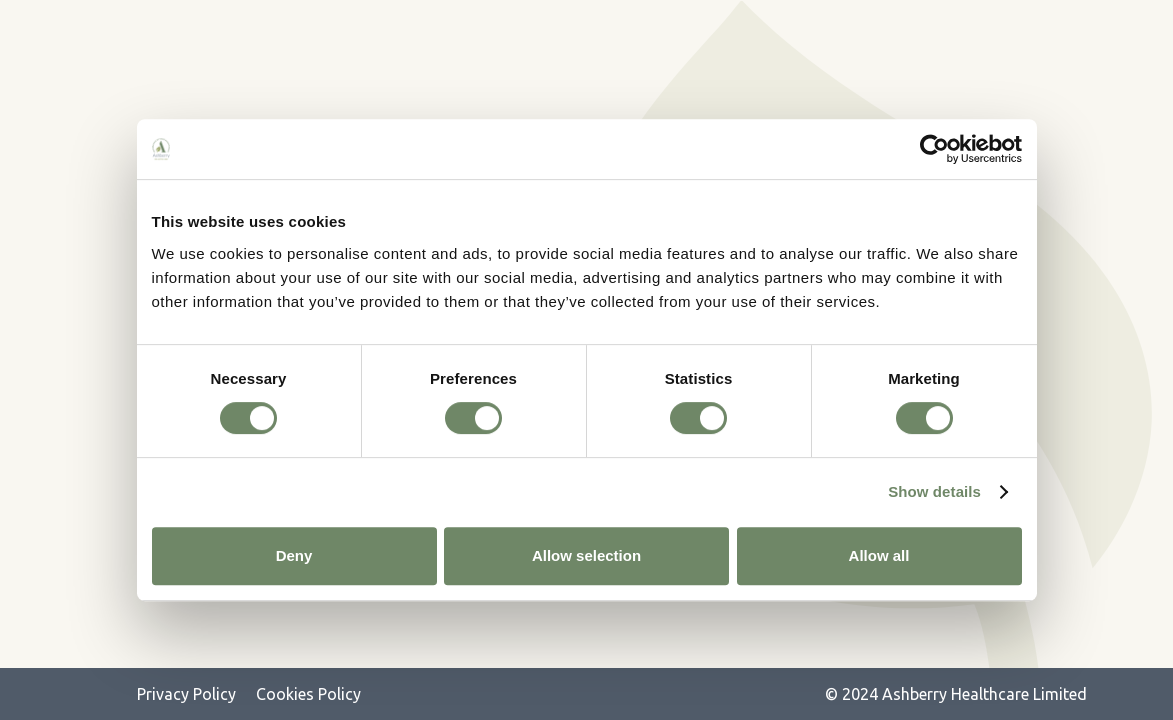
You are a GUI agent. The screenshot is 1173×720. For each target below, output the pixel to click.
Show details (934, 491)
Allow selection (586, 555)
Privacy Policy (186, 694)
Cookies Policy (308, 694)
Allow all (879, 555)
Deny (294, 555)
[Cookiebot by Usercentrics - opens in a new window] (934, 149)
